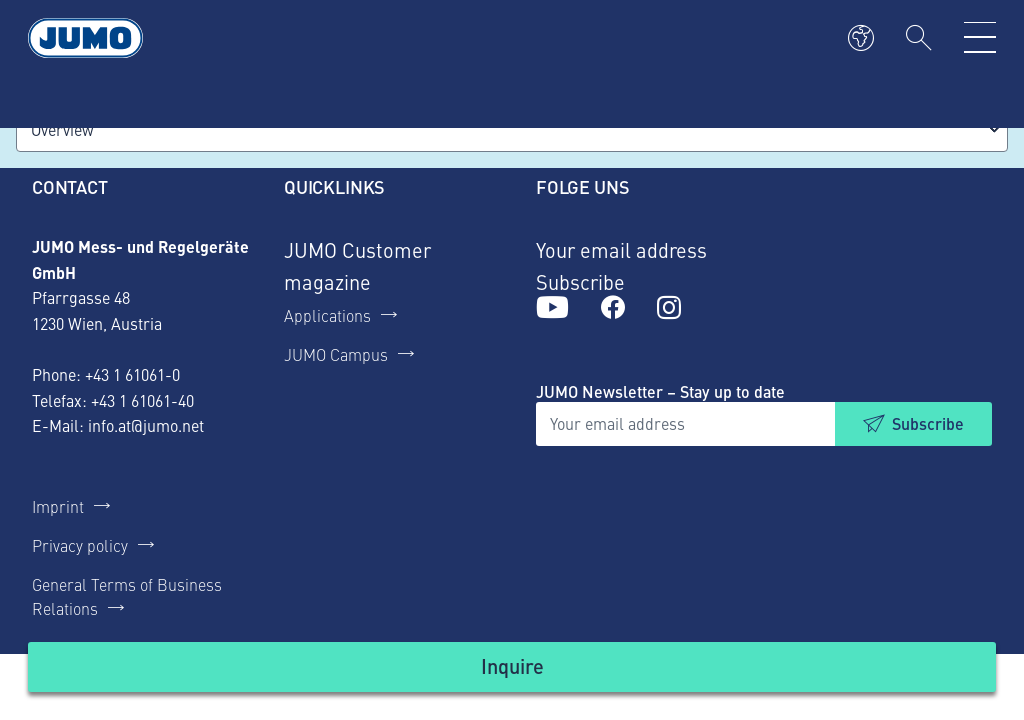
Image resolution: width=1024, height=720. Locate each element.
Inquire (512, 665)
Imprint (58, 506)
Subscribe (928, 423)
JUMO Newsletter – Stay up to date (660, 391)
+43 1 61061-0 (132, 374)
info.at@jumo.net (146, 425)
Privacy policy (80, 545)
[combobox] (512, 129)
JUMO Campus (336, 354)
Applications (327, 315)
